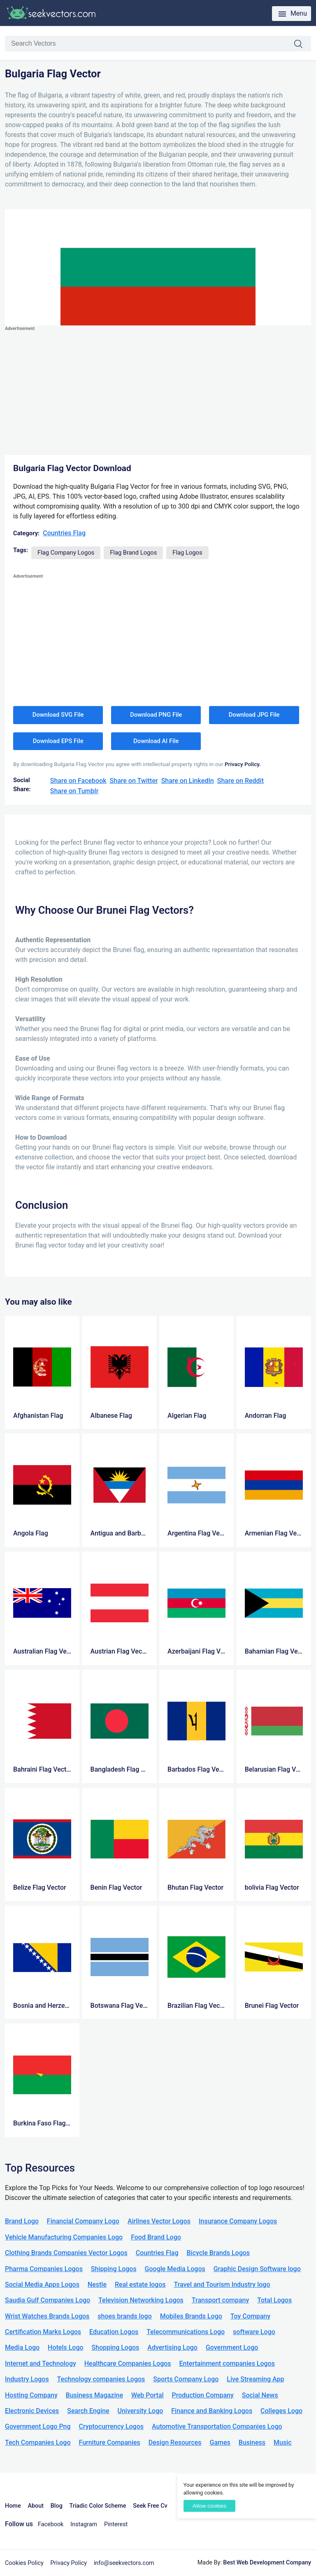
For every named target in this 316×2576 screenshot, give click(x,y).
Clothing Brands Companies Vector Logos (66, 2253)
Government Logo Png (38, 2426)
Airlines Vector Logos (159, 2221)
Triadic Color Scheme (98, 2505)
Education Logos (113, 2332)
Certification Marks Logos (43, 2332)
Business (252, 2442)
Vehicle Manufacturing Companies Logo (64, 2237)
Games (220, 2442)
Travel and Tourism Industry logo (222, 2284)
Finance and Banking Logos (211, 2411)
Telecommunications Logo (185, 2332)
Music (283, 2442)
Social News (260, 2395)
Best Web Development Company (267, 2562)
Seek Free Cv (150, 2505)
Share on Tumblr (74, 791)
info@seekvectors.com (124, 2563)
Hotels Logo (65, 2347)
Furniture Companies (109, 2442)
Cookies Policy (24, 2563)
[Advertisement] (158, 390)
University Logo (140, 2411)
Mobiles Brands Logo (191, 2316)
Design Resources (175, 2442)
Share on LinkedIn (187, 781)
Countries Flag (64, 533)
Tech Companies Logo (38, 2442)
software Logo (254, 2332)
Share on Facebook (78, 781)
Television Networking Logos (141, 2300)
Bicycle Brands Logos (218, 2253)
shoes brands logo (124, 2316)
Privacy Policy (69, 2563)
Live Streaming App (255, 2379)
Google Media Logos (175, 2269)
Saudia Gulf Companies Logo (47, 2300)
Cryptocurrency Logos (111, 2426)
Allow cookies (209, 2506)
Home (13, 2505)
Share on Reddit (240, 781)
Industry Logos (27, 2379)
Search (302, 44)
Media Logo (22, 2347)
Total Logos (274, 2300)
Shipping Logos (114, 2269)
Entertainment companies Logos (227, 2363)
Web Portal (147, 2395)
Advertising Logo (172, 2347)
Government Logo (232, 2347)
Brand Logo (22, 2221)
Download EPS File (58, 741)
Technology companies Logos (101, 2379)
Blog (57, 2505)
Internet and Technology (40, 2363)
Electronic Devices (32, 2411)
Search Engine (88, 2411)
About (36, 2505)
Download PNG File (156, 714)
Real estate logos (140, 2284)
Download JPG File (254, 714)
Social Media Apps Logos (42, 2284)
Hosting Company (31, 2395)
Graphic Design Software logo (257, 2269)
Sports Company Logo (185, 2379)
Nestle (97, 2284)
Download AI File (156, 741)
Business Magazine (94, 2395)
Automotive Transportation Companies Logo (217, 2426)
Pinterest (116, 2524)
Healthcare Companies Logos (127, 2363)
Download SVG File (58, 714)
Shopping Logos (115, 2347)
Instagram (83, 2524)
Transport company (220, 2300)
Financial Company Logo (83, 2221)
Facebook (51, 2524)
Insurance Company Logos (238, 2221)
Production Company (203, 2395)
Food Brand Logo (156, 2237)
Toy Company (250, 2316)
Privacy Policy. (243, 764)
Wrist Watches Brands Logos (47, 2316)
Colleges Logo (281, 2411)
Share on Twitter (134, 781)
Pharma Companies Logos (44, 2269)
